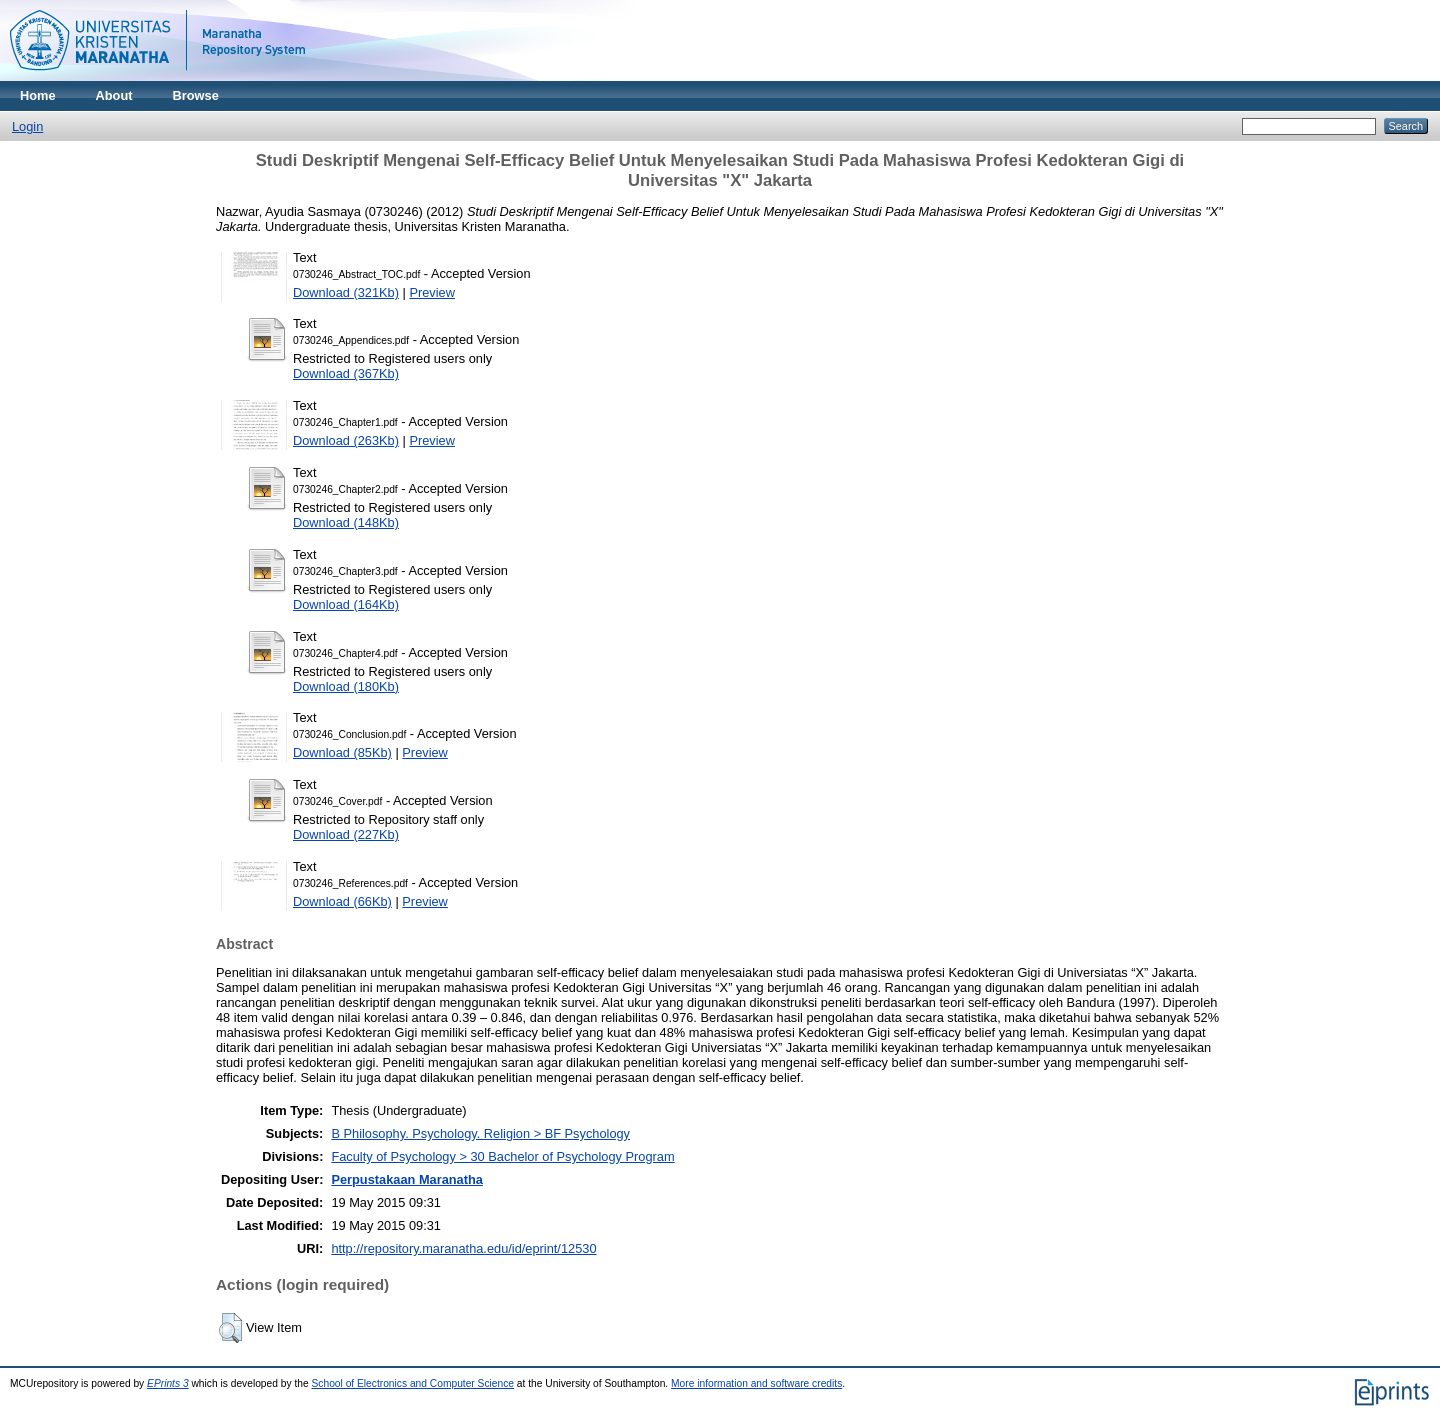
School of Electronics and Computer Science (413, 1383)
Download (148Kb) (346, 522)
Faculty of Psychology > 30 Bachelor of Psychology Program (502, 1156)
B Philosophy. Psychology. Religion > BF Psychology (480, 1133)
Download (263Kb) (346, 440)
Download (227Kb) (346, 834)
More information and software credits (756, 1383)
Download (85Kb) (342, 752)
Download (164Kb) (346, 604)
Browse (196, 95)
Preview (432, 292)
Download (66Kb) (342, 901)
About (114, 95)
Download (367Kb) (346, 373)
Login (27, 126)
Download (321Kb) (346, 292)
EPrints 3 (168, 1383)
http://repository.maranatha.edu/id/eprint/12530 (463, 1248)
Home (38, 95)
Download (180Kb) (346, 686)
